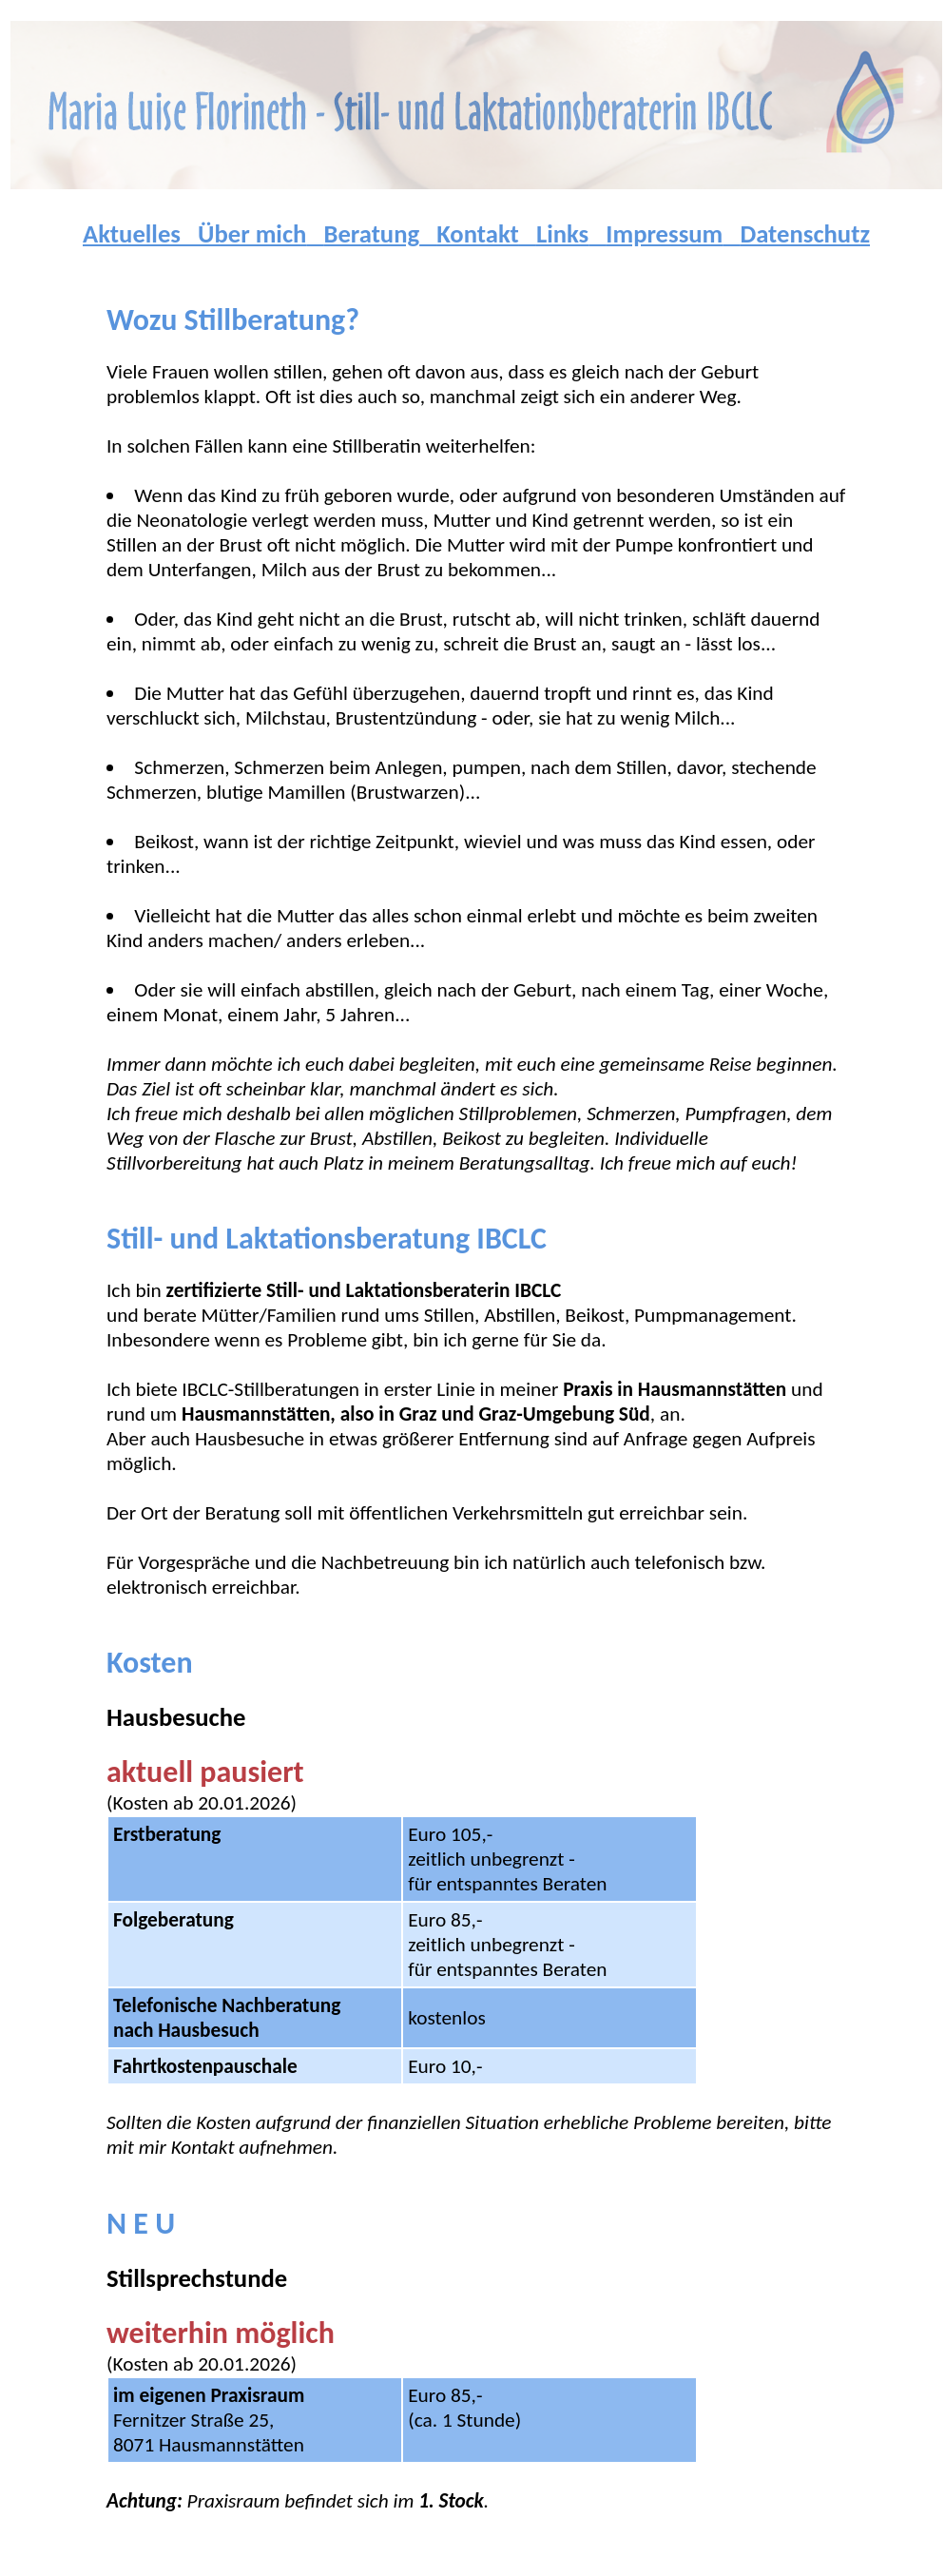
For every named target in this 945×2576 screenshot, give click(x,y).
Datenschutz (805, 234)
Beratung (371, 234)
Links (562, 234)
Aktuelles (132, 234)
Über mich (252, 234)
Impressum (664, 234)
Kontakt (477, 234)
